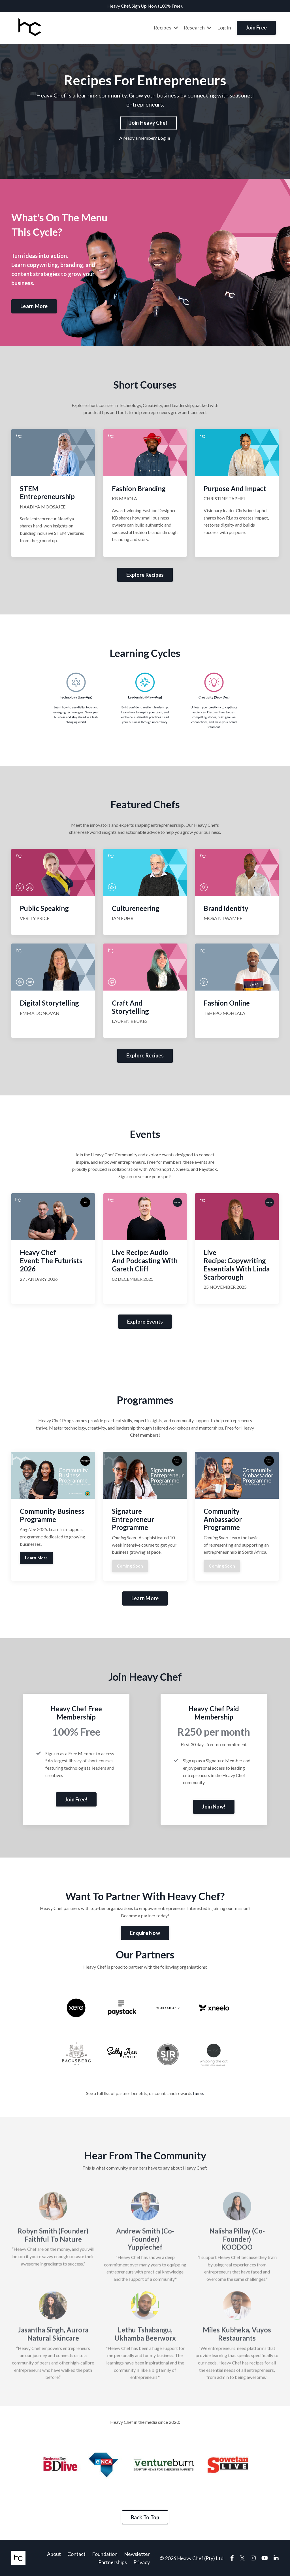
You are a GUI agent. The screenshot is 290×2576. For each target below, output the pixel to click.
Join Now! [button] (213, 1806)
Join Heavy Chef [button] (148, 122)
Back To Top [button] (145, 2517)
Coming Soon (130, 1565)
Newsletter (137, 2553)
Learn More (36, 1557)
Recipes (165, 27)
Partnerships (112, 2562)
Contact (76, 2553)
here (198, 2093)
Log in (164, 137)
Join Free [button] (256, 27)
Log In (224, 27)
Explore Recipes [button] (145, 574)
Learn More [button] (34, 305)
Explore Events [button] (145, 1321)
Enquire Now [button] (145, 1933)
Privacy (141, 2562)
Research (198, 27)
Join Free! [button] (76, 1799)
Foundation (105, 2553)
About (54, 2553)
